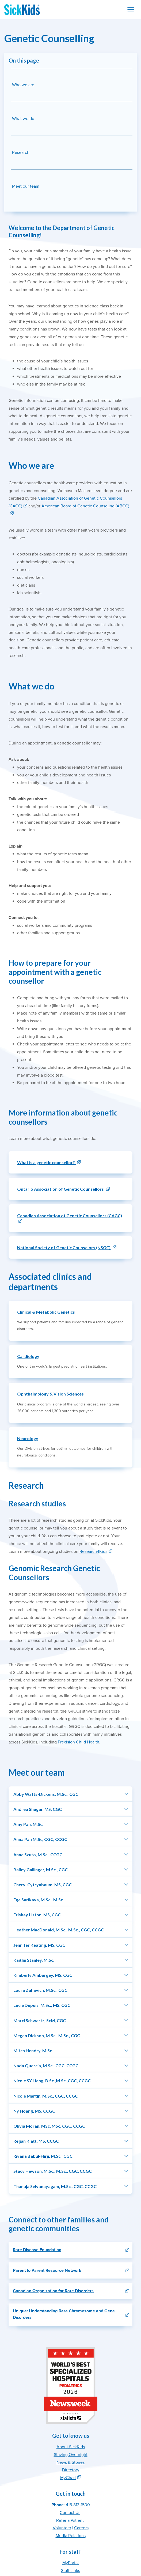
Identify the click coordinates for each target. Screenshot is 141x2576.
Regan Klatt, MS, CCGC (36, 2140)
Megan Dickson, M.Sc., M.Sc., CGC (46, 2035)
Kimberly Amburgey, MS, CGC (42, 1975)
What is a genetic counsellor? (46, 1162)
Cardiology (28, 1356)
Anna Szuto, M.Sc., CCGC (37, 1854)
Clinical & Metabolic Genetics (46, 1311)
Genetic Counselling (49, 38)
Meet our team (25, 186)
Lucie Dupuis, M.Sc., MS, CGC (41, 2005)
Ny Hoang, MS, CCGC (34, 2110)
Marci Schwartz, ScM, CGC (39, 2020)
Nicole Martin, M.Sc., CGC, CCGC (45, 2095)
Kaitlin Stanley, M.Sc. (33, 1960)
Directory (70, 2470)
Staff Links (70, 2570)
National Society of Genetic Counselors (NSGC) (64, 1247)
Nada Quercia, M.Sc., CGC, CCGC (45, 2065)
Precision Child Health (78, 1742)
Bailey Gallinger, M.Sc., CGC (40, 1869)
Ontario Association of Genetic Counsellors (61, 1188)
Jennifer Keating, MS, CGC (39, 1945)
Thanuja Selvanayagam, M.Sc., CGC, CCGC (55, 2186)
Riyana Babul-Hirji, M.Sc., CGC (43, 2156)
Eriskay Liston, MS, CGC (37, 1914)
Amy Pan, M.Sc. (28, 1824)
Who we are (23, 85)
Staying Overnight (70, 2454)
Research (20, 152)
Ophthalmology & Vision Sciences (50, 1393)
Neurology (27, 1438)
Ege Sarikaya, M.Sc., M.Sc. (38, 1899)
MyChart (68, 2477)
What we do (23, 118)
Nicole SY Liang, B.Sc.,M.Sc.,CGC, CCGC (52, 2080)
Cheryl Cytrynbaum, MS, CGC (42, 1884)
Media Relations (71, 2535)
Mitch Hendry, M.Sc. (33, 2050)
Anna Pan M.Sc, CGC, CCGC (40, 1839)
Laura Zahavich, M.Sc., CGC (40, 1990)
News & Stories (70, 2462)
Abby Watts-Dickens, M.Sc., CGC (45, 1794)
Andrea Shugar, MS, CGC (37, 1809)
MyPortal (70, 2563)
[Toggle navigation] (131, 10)
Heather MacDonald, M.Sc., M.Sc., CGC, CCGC (58, 1929)
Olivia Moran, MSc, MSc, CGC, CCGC (49, 2125)
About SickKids (70, 2447)
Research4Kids (93, 1551)
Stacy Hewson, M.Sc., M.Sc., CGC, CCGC (52, 2171)
